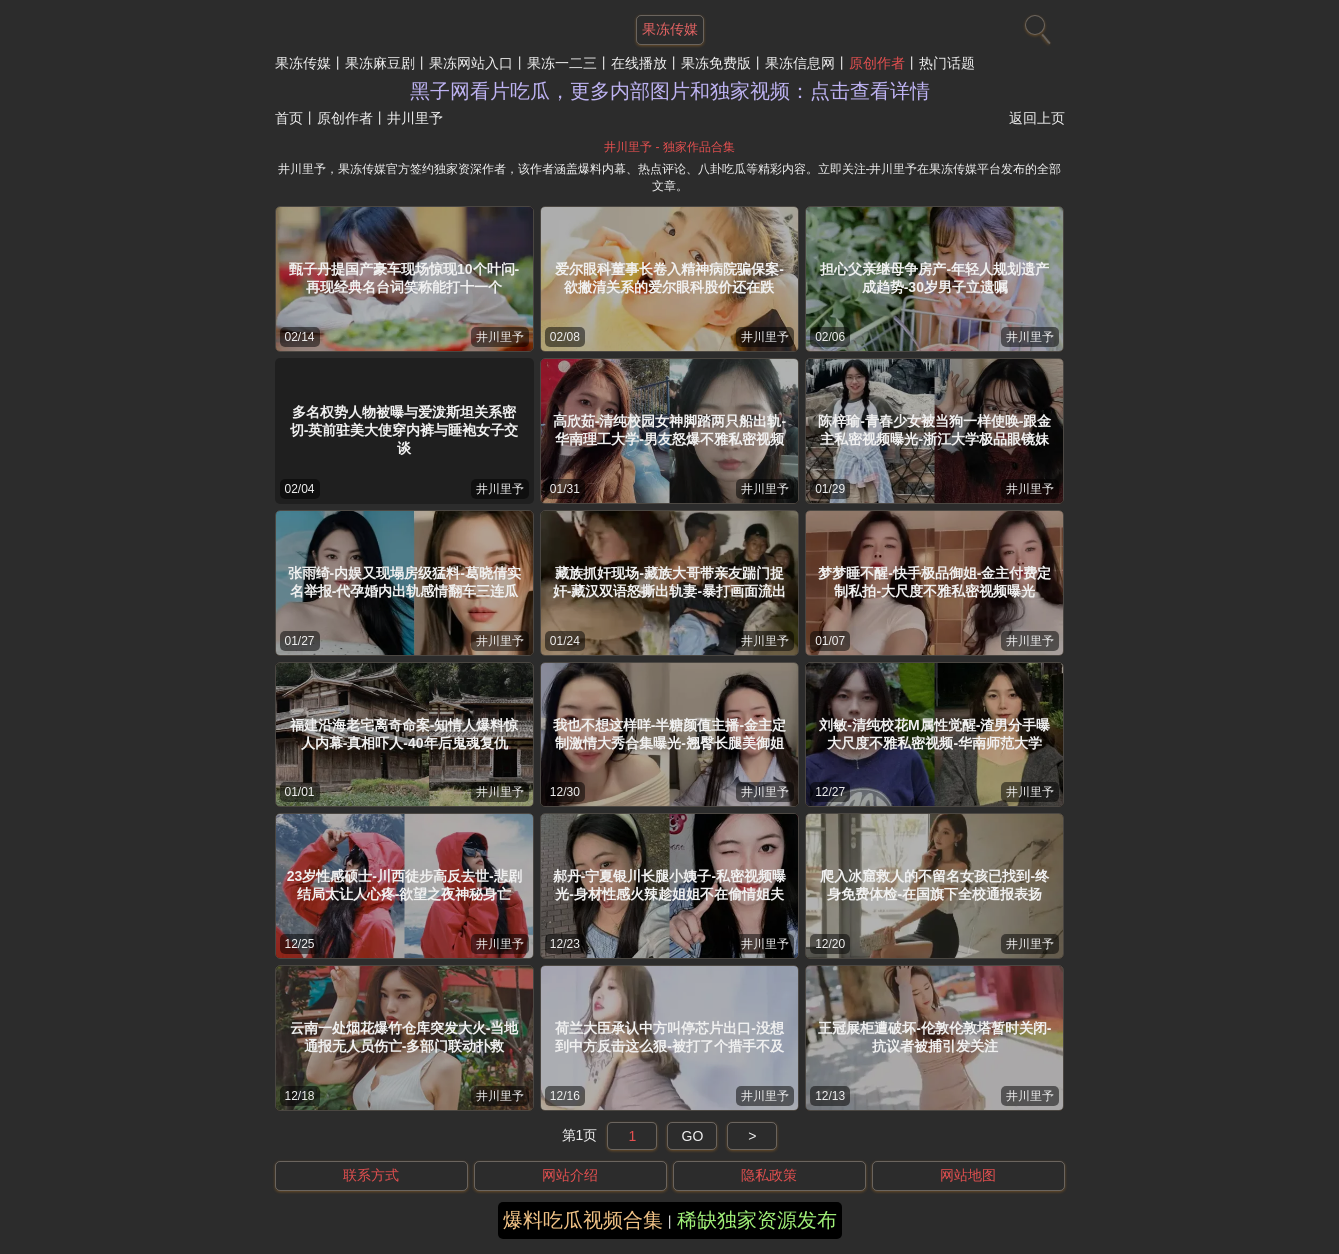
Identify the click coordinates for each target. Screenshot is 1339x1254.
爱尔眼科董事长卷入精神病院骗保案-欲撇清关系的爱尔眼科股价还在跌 (669, 278)
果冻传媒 (303, 63)
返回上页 (1037, 118)
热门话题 (947, 63)
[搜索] (1035, 25)
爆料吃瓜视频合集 (583, 1220)
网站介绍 (570, 1175)
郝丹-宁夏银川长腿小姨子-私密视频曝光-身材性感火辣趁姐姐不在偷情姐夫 (669, 885)
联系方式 (371, 1175)
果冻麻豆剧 (380, 63)
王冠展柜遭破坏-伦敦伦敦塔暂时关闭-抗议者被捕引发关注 (934, 1037)
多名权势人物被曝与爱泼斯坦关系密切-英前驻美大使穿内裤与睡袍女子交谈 (404, 430)
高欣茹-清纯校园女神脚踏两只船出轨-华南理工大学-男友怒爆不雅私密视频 (669, 430)
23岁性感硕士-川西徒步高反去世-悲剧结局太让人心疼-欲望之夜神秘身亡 (404, 885)
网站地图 (968, 1175)
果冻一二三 (562, 63)
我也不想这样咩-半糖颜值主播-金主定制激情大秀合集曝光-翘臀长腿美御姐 (669, 734)
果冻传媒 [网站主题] (670, 29)
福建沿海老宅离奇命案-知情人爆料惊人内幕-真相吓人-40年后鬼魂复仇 (404, 734)
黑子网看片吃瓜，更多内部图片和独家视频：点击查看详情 (670, 91)
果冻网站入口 (471, 63)
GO (693, 1136)
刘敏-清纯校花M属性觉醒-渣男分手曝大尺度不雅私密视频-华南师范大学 (934, 734)
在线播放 (639, 63)
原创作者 (877, 63)
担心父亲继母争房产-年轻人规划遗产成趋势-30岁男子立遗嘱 (934, 278)
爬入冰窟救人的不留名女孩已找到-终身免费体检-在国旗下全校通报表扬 (934, 885)
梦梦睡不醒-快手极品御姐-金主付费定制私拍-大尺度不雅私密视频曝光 (934, 582)
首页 (289, 118)
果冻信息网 (800, 63)
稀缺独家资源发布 (757, 1220)
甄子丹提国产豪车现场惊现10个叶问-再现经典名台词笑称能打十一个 (404, 278)
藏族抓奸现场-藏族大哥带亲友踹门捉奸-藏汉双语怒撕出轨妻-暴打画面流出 (669, 582)
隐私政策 (769, 1175)
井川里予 (500, 337)
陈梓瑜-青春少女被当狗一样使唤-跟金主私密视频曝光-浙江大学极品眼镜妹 (934, 430)
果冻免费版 (716, 63)
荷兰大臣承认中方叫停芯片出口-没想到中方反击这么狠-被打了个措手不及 (669, 1037)
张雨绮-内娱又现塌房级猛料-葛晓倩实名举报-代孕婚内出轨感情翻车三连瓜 (404, 582)
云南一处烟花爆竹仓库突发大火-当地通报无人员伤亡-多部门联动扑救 (404, 1037)
